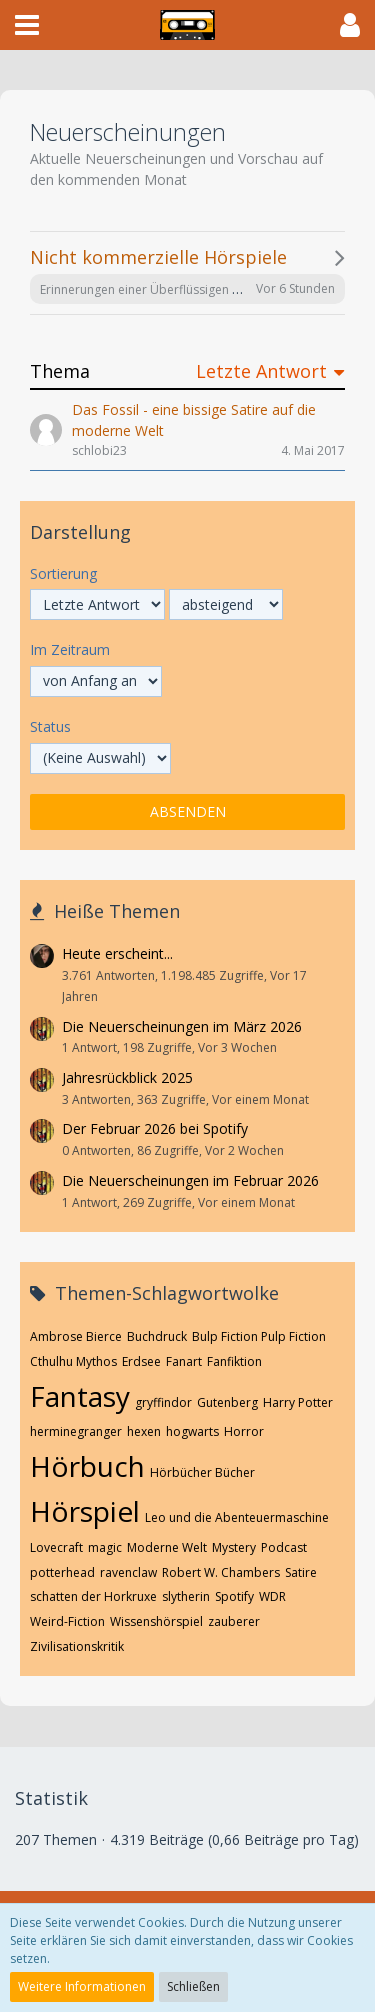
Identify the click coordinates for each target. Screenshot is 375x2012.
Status (50, 726)
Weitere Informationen (82, 1986)
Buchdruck (157, 1336)
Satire (301, 1572)
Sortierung (63, 573)
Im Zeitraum (70, 649)
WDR (272, 1596)
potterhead (62, 1572)
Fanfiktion (234, 1361)
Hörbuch (87, 1466)
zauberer (234, 1621)
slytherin (186, 1596)
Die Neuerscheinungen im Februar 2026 (190, 1180)
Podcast (284, 1547)
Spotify (234, 1596)
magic (105, 1547)
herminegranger (76, 1431)
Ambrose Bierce (76, 1336)
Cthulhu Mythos (73, 1361)
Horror (244, 1431)
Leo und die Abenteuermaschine (237, 1517)
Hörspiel (85, 1511)
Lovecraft (56, 1547)
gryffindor (163, 1402)
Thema (60, 371)
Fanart (184, 1361)
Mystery (234, 1547)
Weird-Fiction (67, 1621)
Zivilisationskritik (77, 1646)
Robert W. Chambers (221, 1572)
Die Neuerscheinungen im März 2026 (182, 1026)
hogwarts (192, 1431)
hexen (144, 1431)
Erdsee (141, 1361)
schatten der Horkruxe (93, 1596)
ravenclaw (128, 1572)
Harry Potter (298, 1402)
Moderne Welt (167, 1547)
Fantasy (80, 1396)
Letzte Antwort (261, 371)
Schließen (193, 1986)
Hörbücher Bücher (202, 1472)
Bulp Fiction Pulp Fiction (259, 1336)
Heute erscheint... (117, 953)
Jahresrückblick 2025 (127, 1077)
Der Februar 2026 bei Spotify (155, 1128)
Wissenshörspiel (156, 1621)
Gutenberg (227, 1402)
